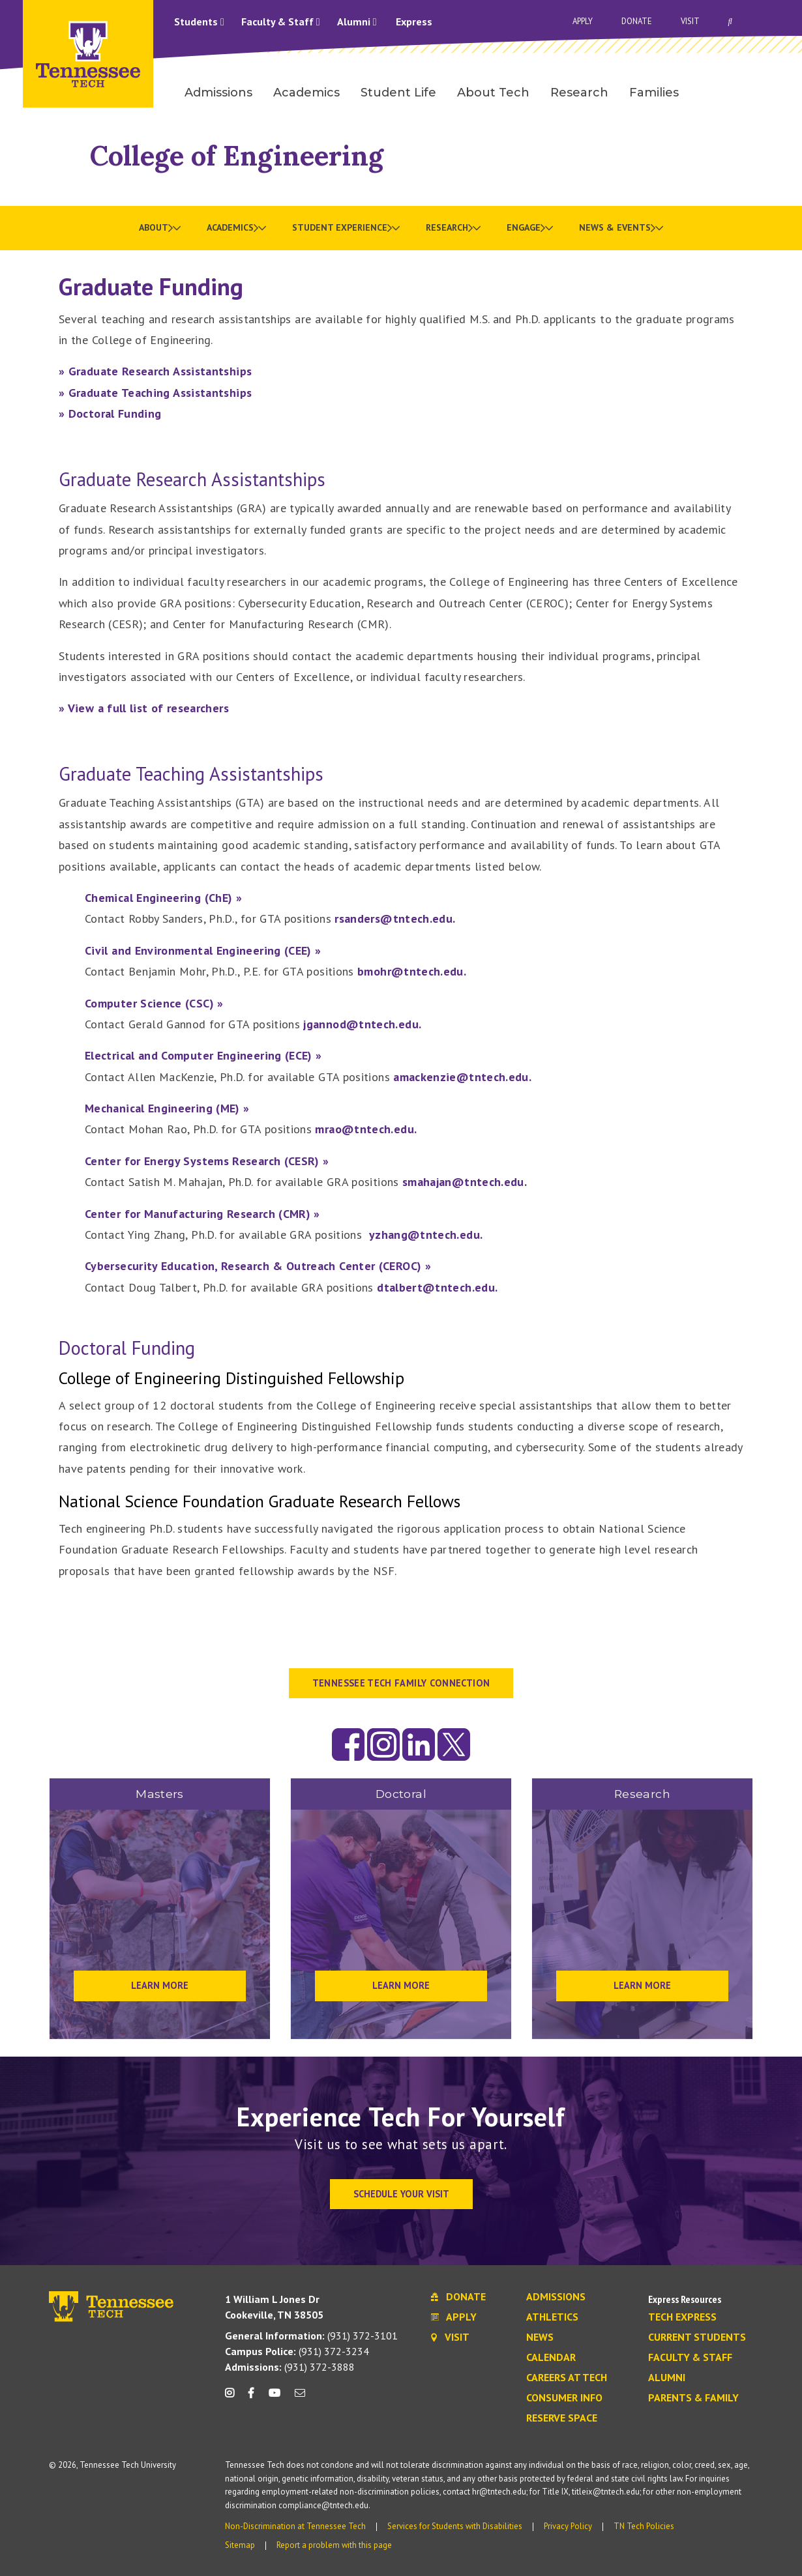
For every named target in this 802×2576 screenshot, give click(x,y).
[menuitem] (160, 228)
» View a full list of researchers (144, 708)
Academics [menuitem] (306, 92)
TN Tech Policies (644, 2526)
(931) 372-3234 (297, 2351)
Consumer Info (564, 2398)
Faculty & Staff (280, 21)
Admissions (556, 2297)
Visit (690, 21)
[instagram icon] (233, 2398)
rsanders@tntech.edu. (394, 918)
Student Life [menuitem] (398, 92)
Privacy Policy (568, 2526)
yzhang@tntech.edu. (426, 1234)
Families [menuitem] (654, 92)
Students (199, 21)
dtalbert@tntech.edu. (437, 1287)
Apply (582, 21)
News (540, 2337)
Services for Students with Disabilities (454, 2526)
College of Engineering (236, 155)
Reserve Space (561, 2418)
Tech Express (682, 2317)
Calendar (551, 2358)
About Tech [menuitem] (493, 92)
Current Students (697, 2337)
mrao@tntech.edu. (366, 1129)
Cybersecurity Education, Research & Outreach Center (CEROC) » (258, 1265)
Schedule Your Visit (401, 2194)
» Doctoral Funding (110, 413)
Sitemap (240, 2545)
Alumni (357, 21)
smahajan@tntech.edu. (464, 1181)
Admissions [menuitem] (218, 92)
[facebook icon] (251, 2398)
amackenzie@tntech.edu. (462, 1076)
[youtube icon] (274, 2398)
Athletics (552, 2317)
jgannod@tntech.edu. (362, 1024)
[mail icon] (300, 2398)
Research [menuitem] (579, 92)
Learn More (159, 1985)
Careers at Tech (566, 2378)
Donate (636, 21)
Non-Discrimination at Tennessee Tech (295, 2526)
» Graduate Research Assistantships (155, 371)
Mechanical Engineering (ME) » (167, 1108)
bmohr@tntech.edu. (411, 971)
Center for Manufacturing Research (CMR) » (202, 1213)
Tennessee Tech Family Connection (401, 1683)
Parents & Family (693, 2398)
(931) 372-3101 (311, 2335)
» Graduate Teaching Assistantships (155, 392)
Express (414, 21)
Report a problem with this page (334, 2545)
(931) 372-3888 (290, 2366)
